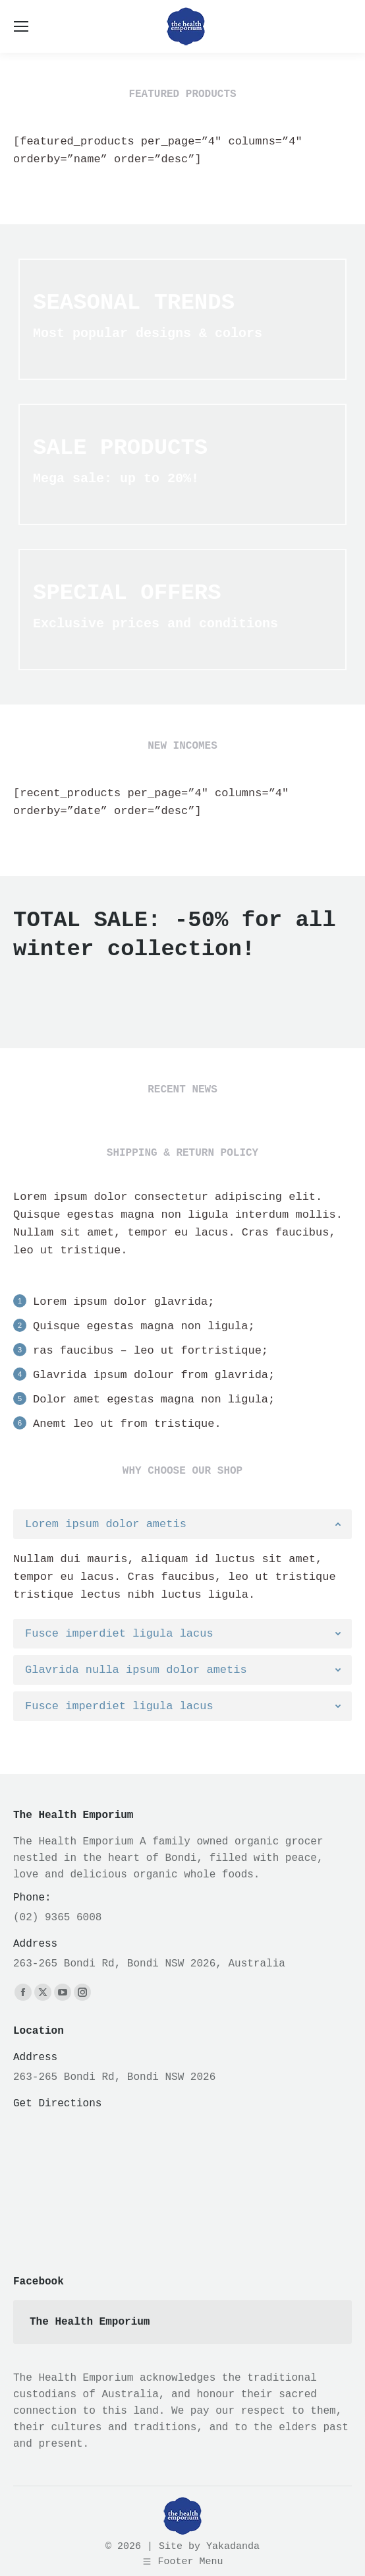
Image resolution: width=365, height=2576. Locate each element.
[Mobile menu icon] (21, 26)
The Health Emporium (90, 2322)
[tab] (182, 1524)
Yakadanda (233, 2546)
